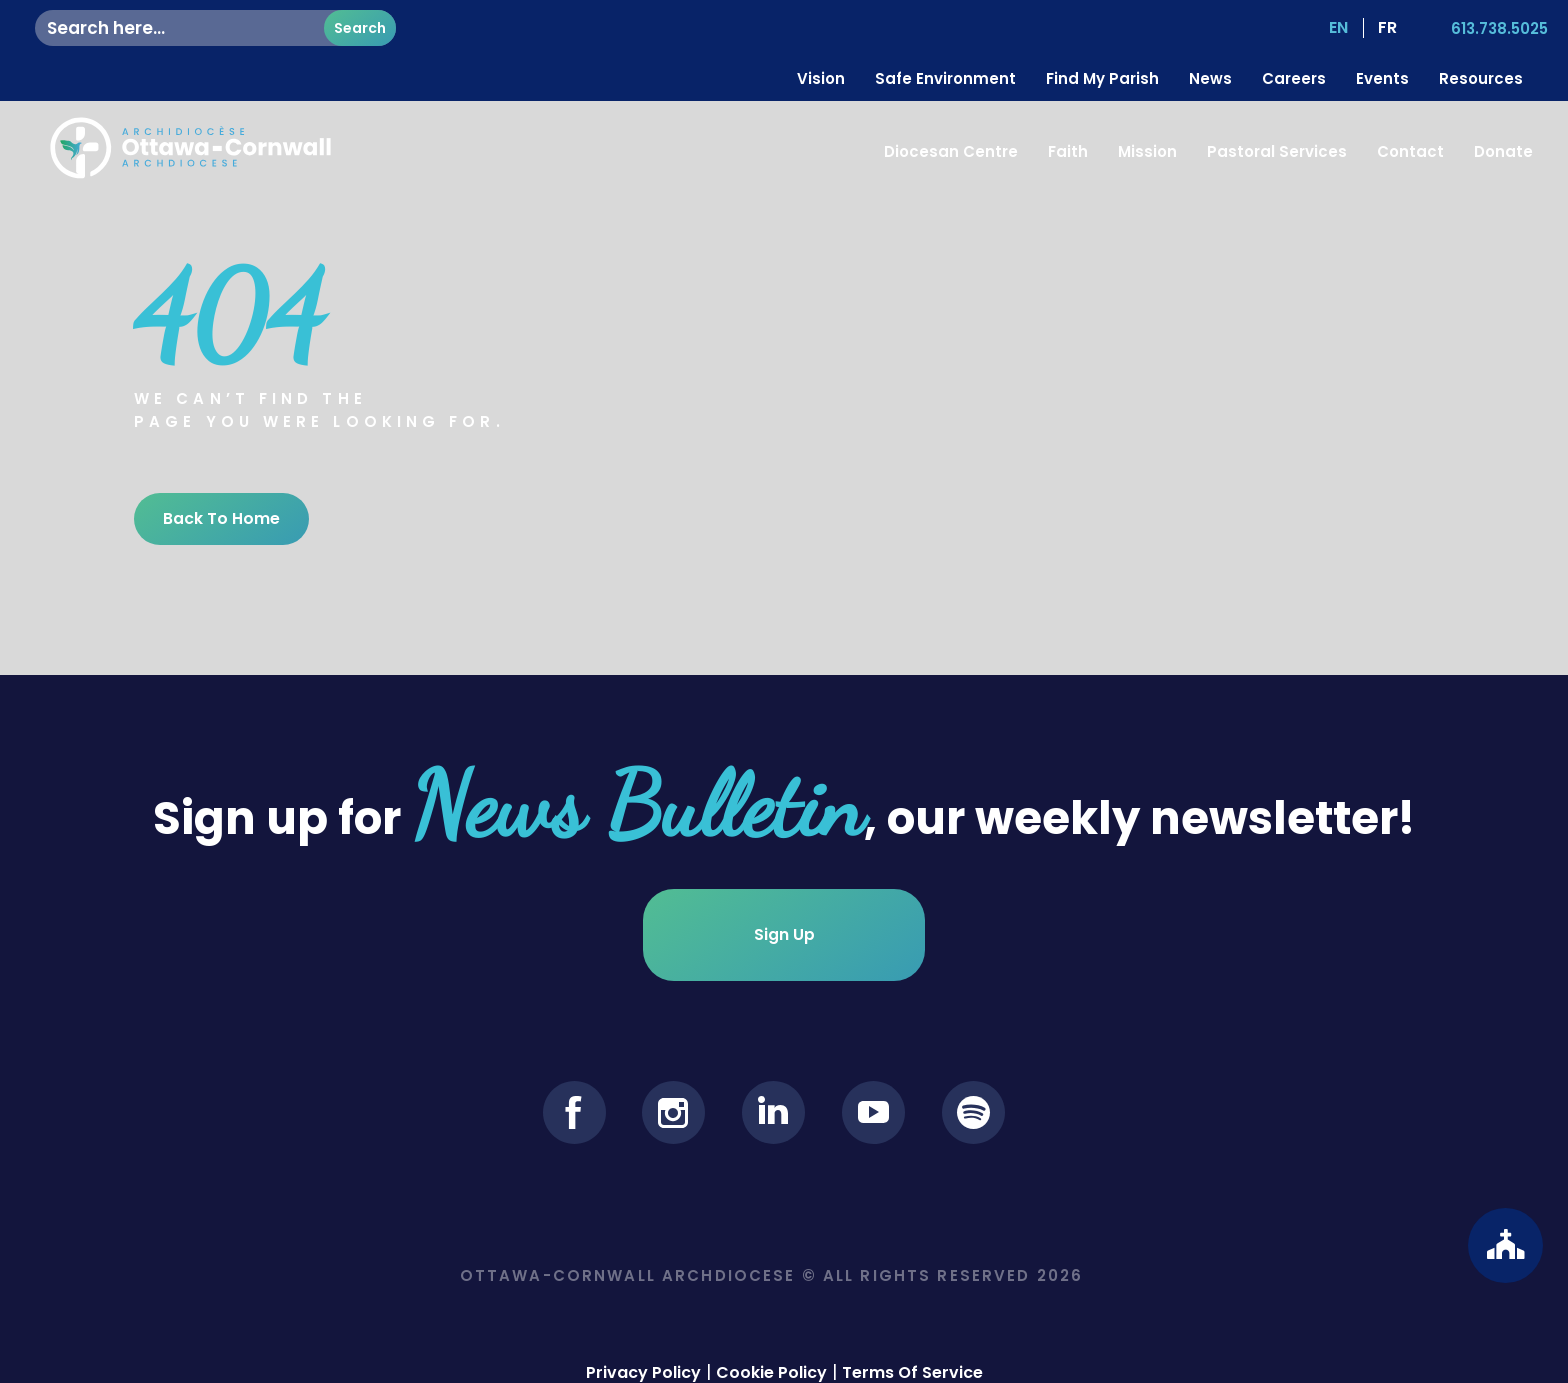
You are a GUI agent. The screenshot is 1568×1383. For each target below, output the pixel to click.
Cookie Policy (771, 1358)
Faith (1068, 151)
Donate (1503, 151)
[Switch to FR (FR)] (1386, 28)
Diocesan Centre (951, 151)
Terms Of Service (912, 1358)
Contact (1410, 151)
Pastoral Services (1277, 151)
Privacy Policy (643, 1358)
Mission (1147, 151)
